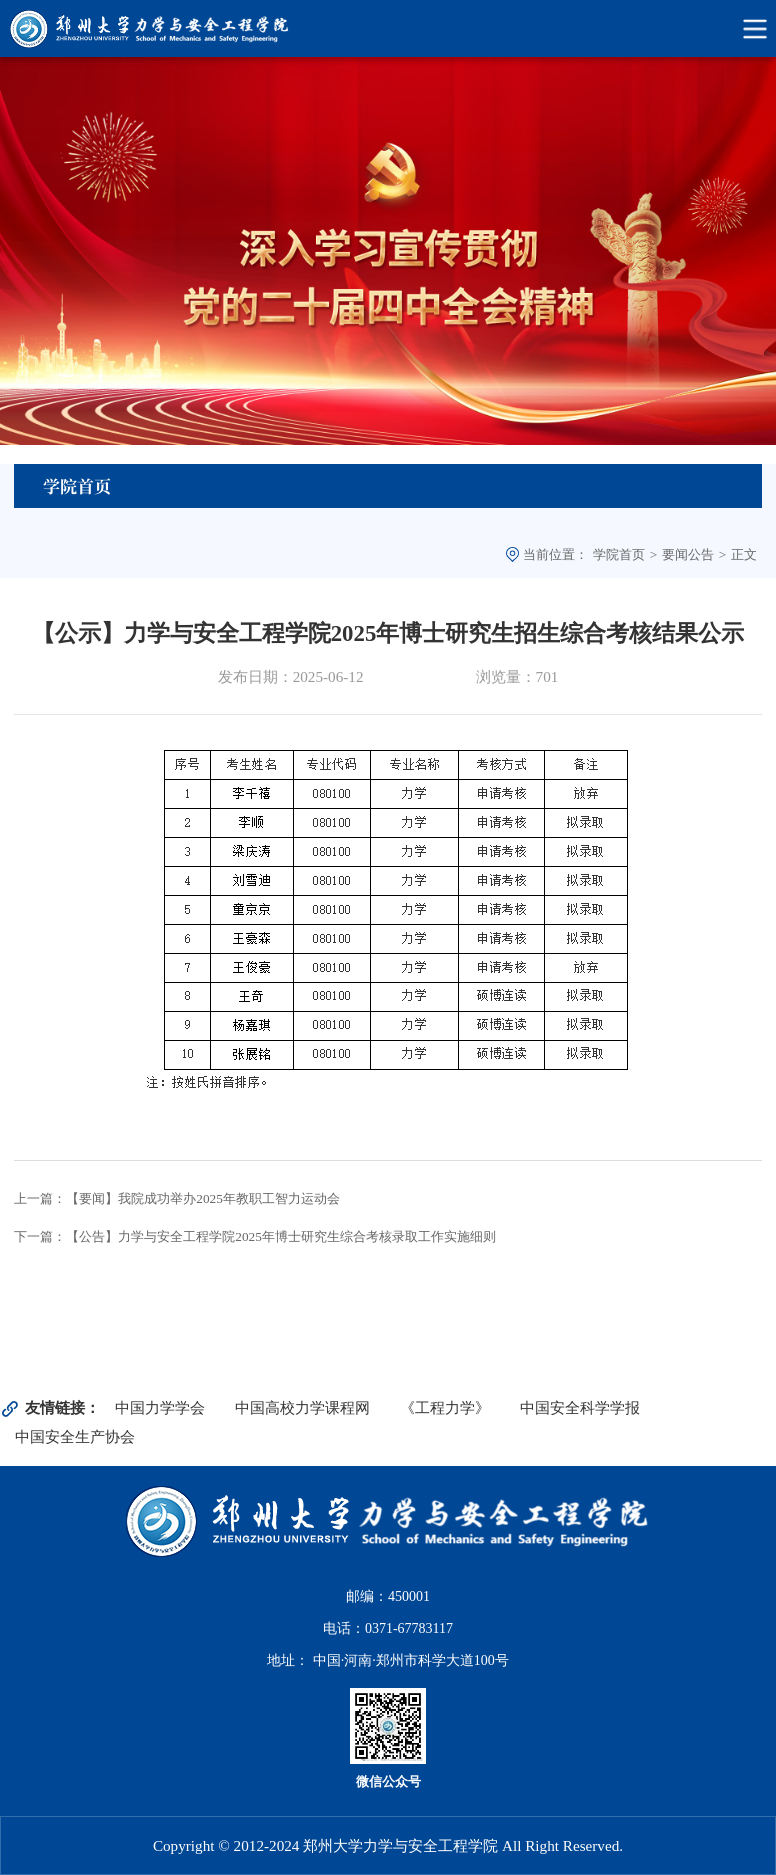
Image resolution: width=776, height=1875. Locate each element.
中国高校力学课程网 (302, 1407)
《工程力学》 (445, 1407)
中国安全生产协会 (75, 1436)
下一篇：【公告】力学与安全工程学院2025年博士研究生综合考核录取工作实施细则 (255, 1236)
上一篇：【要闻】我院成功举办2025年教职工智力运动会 (177, 1198)
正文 (744, 554)
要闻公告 (688, 554)
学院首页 (619, 554)
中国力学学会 (160, 1407)
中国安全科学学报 (580, 1407)
